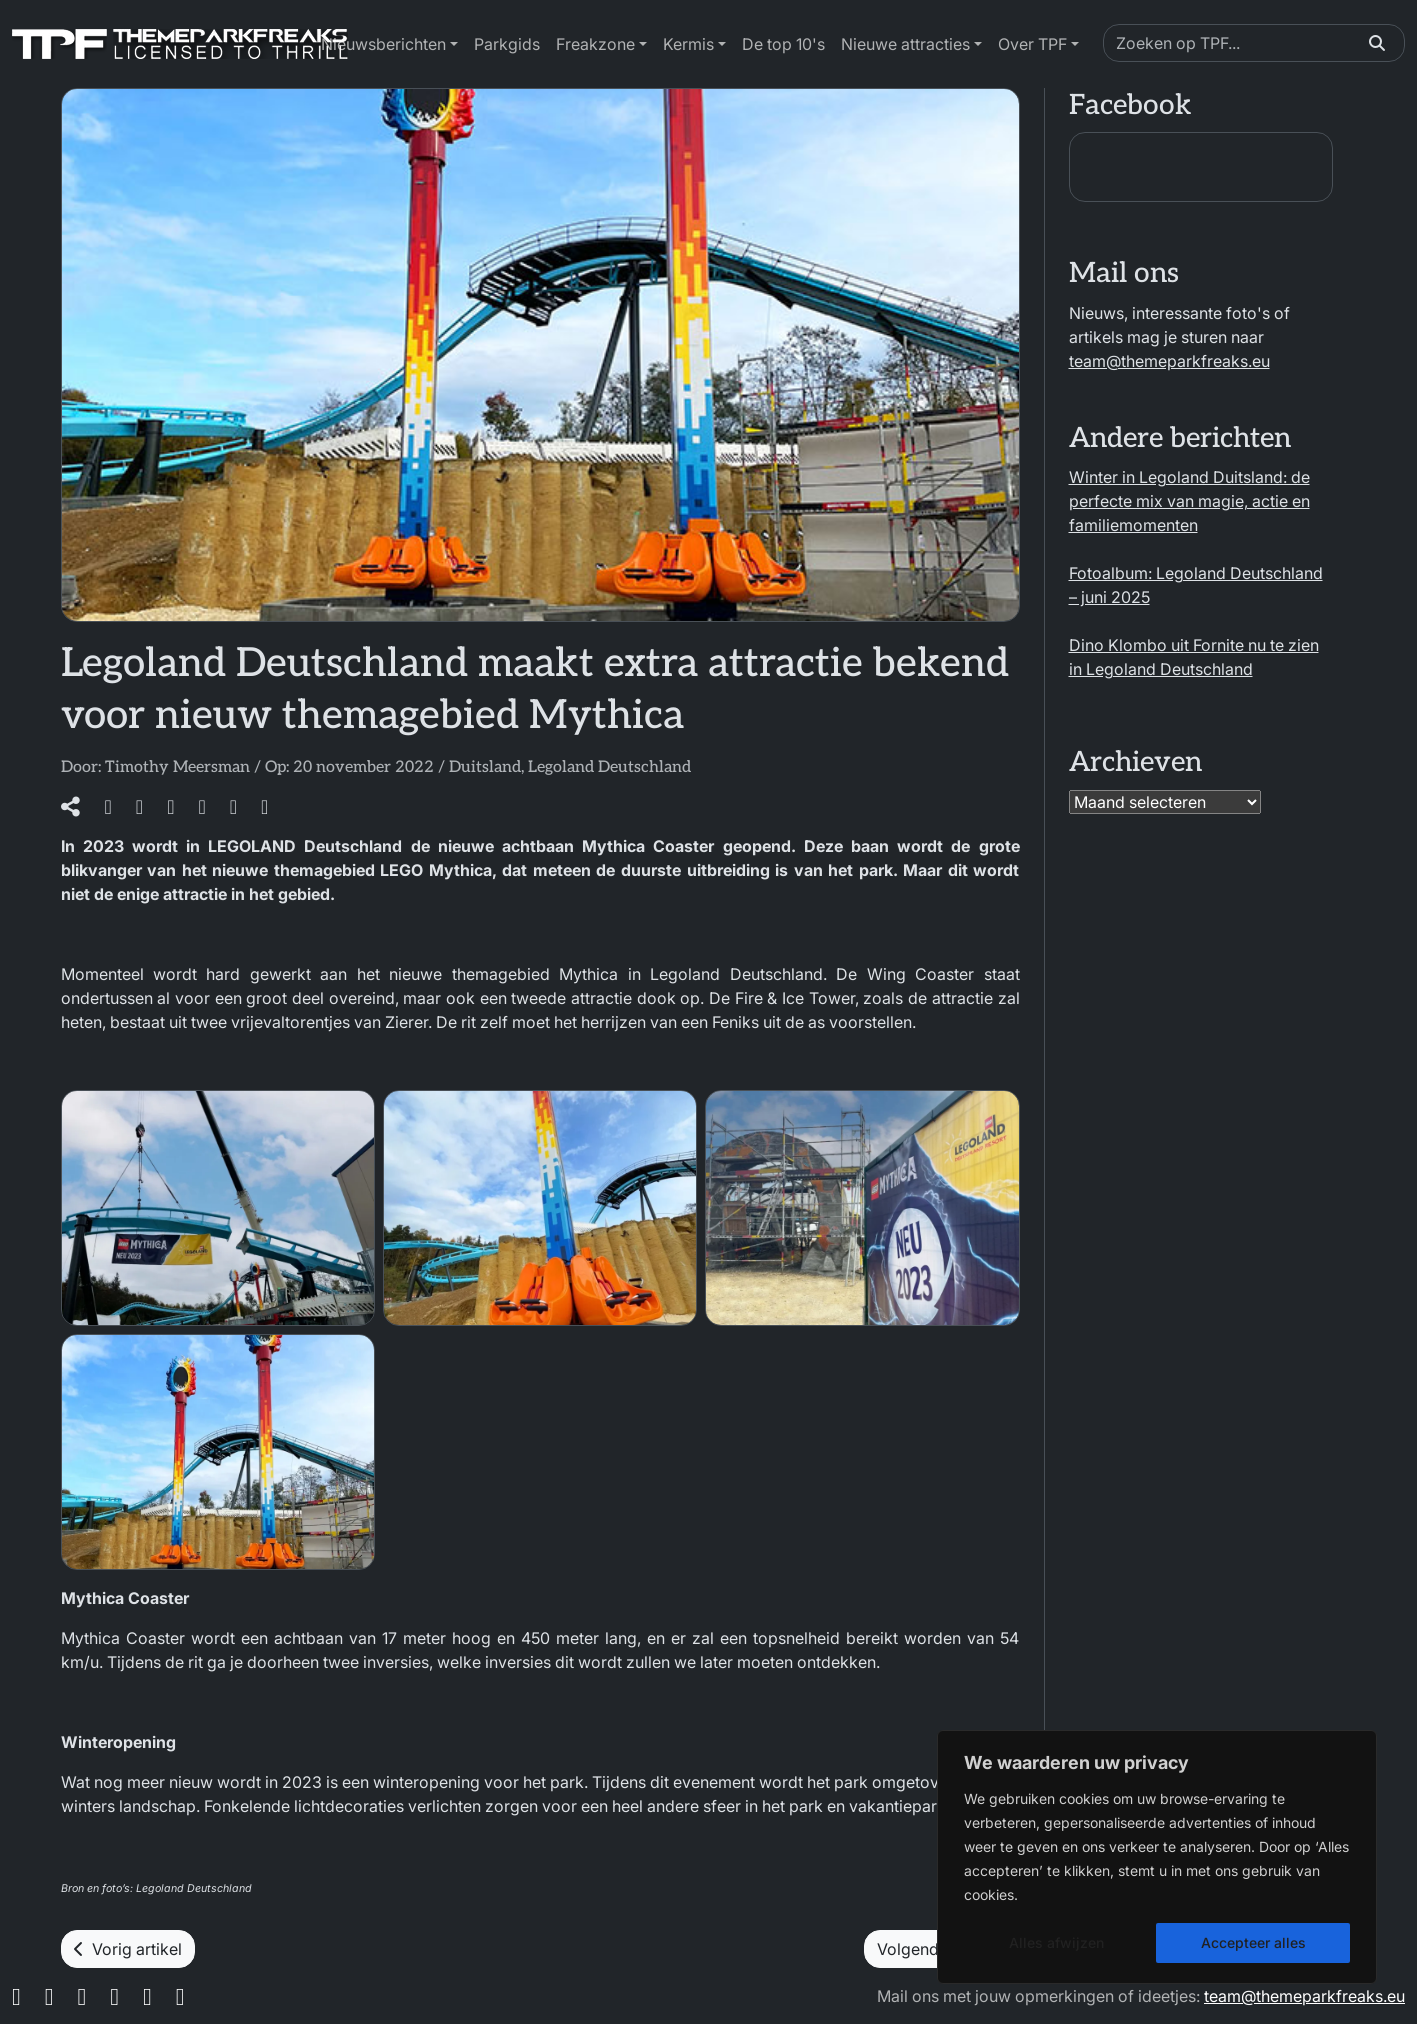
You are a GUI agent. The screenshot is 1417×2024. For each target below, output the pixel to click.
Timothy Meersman (177, 767)
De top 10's (783, 44)
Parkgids (507, 44)
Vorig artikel (128, 1949)
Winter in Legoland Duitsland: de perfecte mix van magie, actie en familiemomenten (1189, 501)
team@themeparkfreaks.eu (1169, 361)
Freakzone (595, 44)
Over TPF (1032, 44)
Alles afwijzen (1056, 1942)
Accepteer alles (1253, 1942)
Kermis (688, 44)
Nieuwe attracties (905, 44)
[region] (1157, 1857)
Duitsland (485, 767)
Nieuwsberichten (383, 44)
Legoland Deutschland (609, 767)
